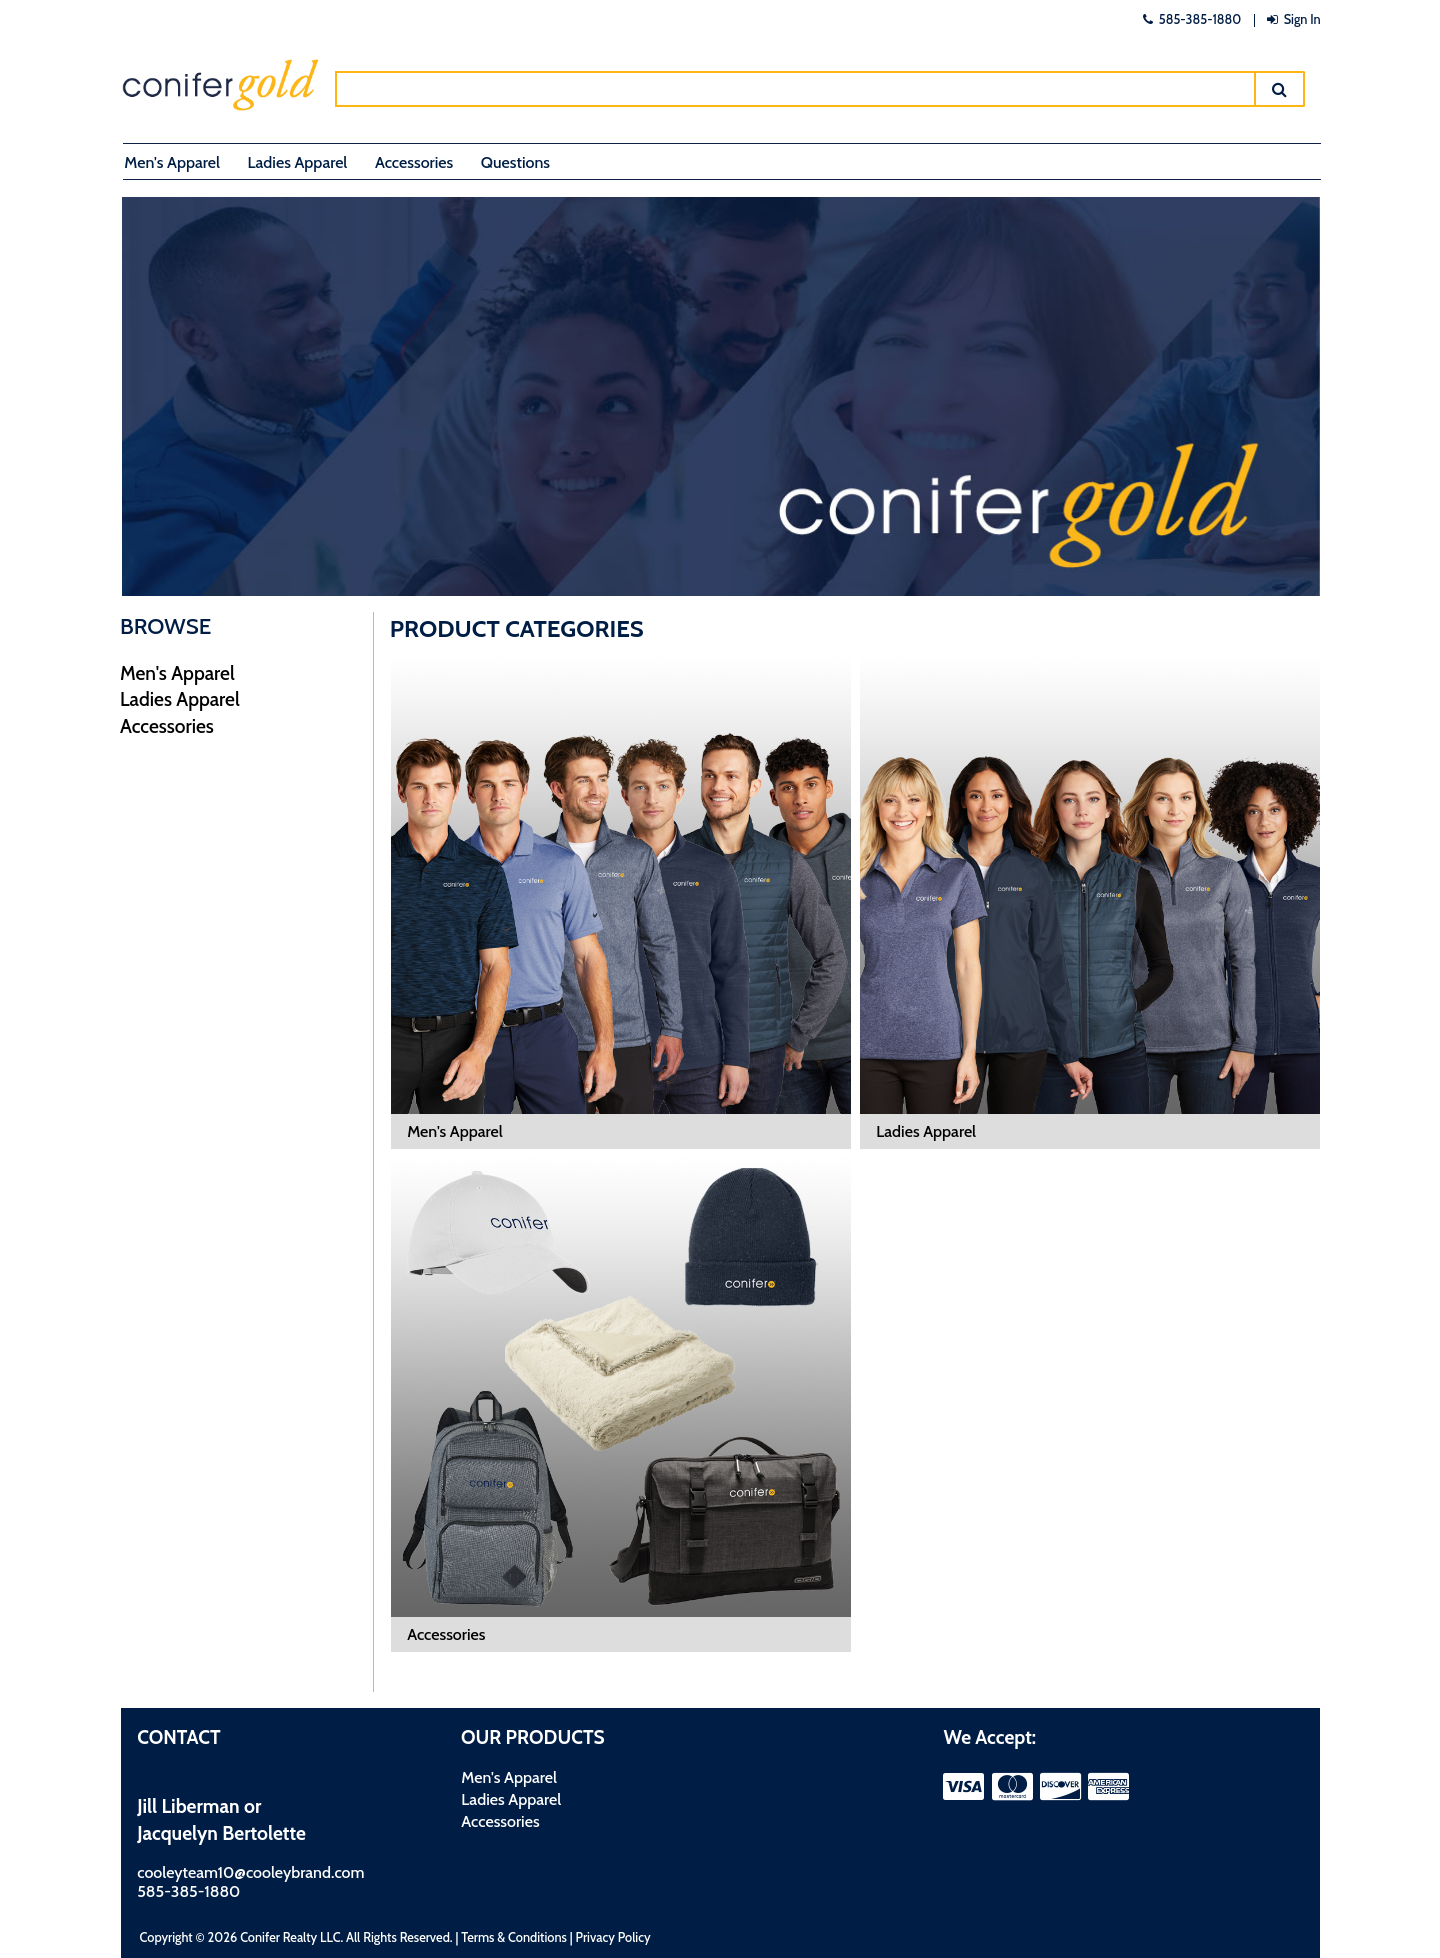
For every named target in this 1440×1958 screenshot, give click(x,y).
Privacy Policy (613, 1937)
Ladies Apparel (298, 162)
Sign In (1292, 19)
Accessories (414, 162)
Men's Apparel (172, 162)
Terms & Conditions (514, 1937)
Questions (515, 162)
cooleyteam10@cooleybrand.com (250, 1872)
